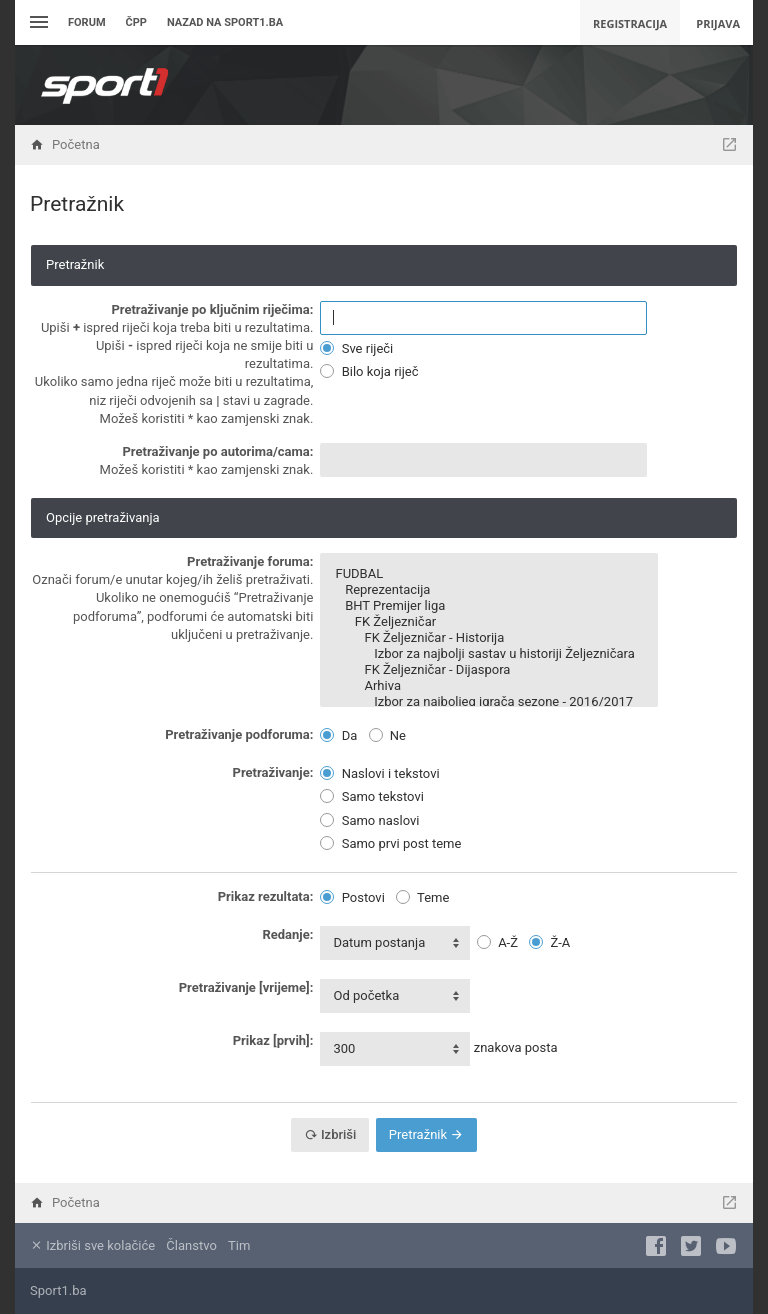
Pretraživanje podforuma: (239, 734)
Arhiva (488, 686)
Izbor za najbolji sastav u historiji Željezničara (488, 654)
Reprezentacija (488, 590)
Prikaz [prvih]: (273, 1040)
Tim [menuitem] (239, 1245)
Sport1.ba (58, 1290)
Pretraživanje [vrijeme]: (246, 987)
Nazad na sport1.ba (225, 22)
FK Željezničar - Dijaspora (488, 670)
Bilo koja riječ (369, 371)
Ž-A (549, 942)
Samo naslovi (369, 820)
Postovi (352, 897)
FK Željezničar (488, 622)
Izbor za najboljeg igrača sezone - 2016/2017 (488, 702)
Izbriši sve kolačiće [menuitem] (92, 1245)
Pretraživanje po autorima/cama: (217, 451)
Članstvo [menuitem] (191, 1245)
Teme (422, 897)
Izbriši (330, 1134)
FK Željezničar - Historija (488, 638)
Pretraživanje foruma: (250, 561)
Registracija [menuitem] (630, 23)
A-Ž (497, 942)
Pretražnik (426, 1134)
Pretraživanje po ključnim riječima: (212, 309)
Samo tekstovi (371, 796)
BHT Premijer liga (488, 606)
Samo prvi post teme (390, 843)
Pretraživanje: (273, 772)
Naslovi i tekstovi (379, 773)
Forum (87, 22)
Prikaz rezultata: (266, 896)
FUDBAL (488, 574)
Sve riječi (356, 348)
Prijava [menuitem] (718, 23)
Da (338, 735)
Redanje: (287, 934)
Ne (387, 735)
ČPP (136, 22)
